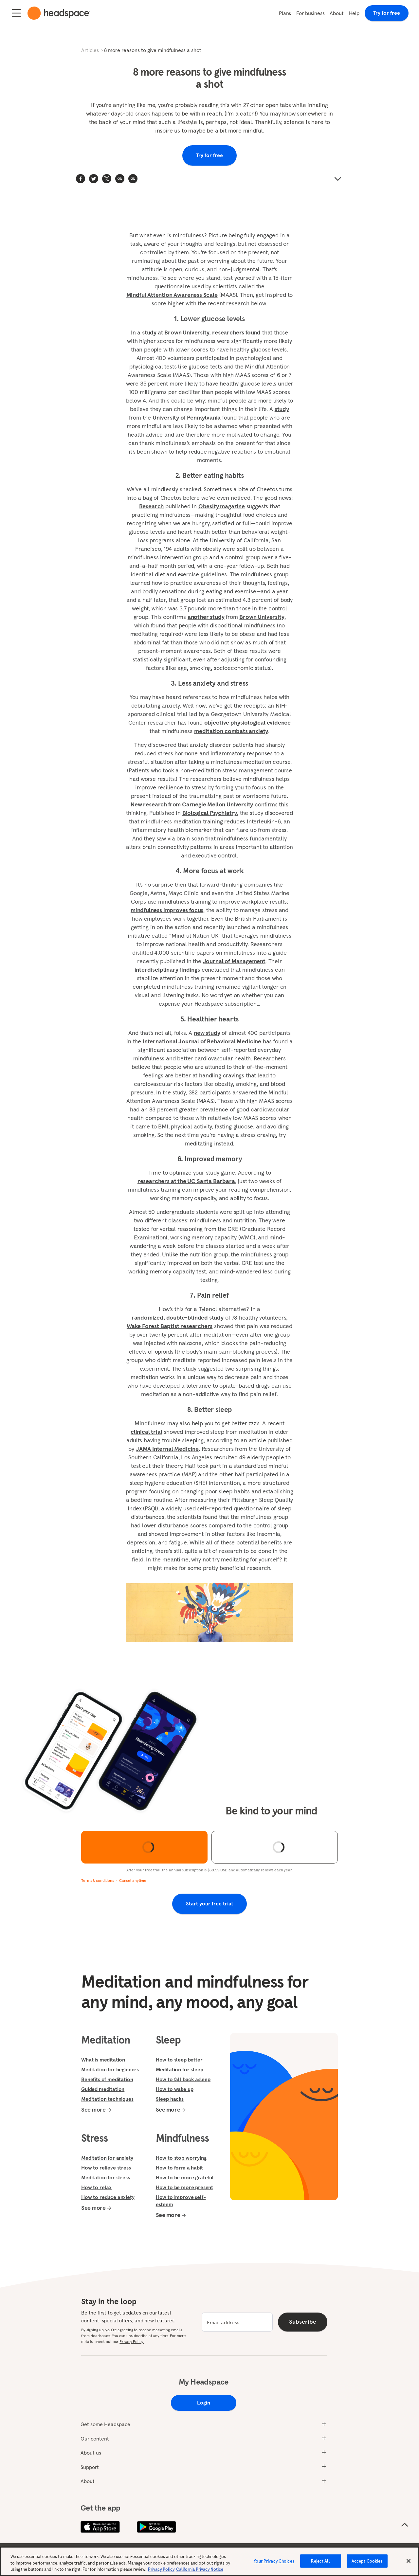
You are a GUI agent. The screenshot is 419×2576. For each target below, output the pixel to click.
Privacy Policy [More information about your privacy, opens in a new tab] (161, 2569)
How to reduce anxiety (108, 2197)
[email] (237, 2322)
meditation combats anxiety (231, 731)
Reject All (320, 2561)
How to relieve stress (106, 2167)
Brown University (261, 617)
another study (206, 617)
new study (207, 1032)
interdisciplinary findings (167, 969)
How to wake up (174, 2089)
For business (310, 13)
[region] (209, 2561)
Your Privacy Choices (274, 2561)
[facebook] (80, 178)
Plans (285, 13)
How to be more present (184, 2187)
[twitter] (93, 178)
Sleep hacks (170, 2099)
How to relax (96, 2187)
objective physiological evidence (247, 722)
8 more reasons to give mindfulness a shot (152, 50)
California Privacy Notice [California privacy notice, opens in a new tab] (199, 2569)
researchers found (236, 332)
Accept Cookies (367, 2561)
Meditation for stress (105, 2177)
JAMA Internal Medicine (167, 1448)
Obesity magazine (221, 506)
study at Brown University (176, 332)
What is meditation (103, 2059)
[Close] (408, 2561)
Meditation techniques (107, 2099)
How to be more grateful (185, 2177)
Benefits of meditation (107, 2079)
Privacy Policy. (131, 2341)
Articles (90, 50)
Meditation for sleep (179, 2069)
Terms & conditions (97, 1880)
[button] (132, 178)
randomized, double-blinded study (178, 1317)
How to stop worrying (181, 2157)
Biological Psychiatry (209, 813)
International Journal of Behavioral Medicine (202, 1041)
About (336, 13)
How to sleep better (179, 2059)
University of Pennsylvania (187, 417)
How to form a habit (179, 2167)
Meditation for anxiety (107, 2157)
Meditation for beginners (110, 2069)
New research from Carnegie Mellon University (192, 804)
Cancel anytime (132, 1880)
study (282, 409)
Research (151, 506)
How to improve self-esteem (181, 2200)
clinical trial (146, 1431)
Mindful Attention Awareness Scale (172, 294)
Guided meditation (102, 2089)
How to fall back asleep (183, 2079)
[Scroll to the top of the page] (404, 2525)
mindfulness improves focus (167, 910)
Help (354, 13)
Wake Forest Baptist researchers (169, 1326)
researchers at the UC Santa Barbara (186, 1181)
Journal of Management (234, 961)
